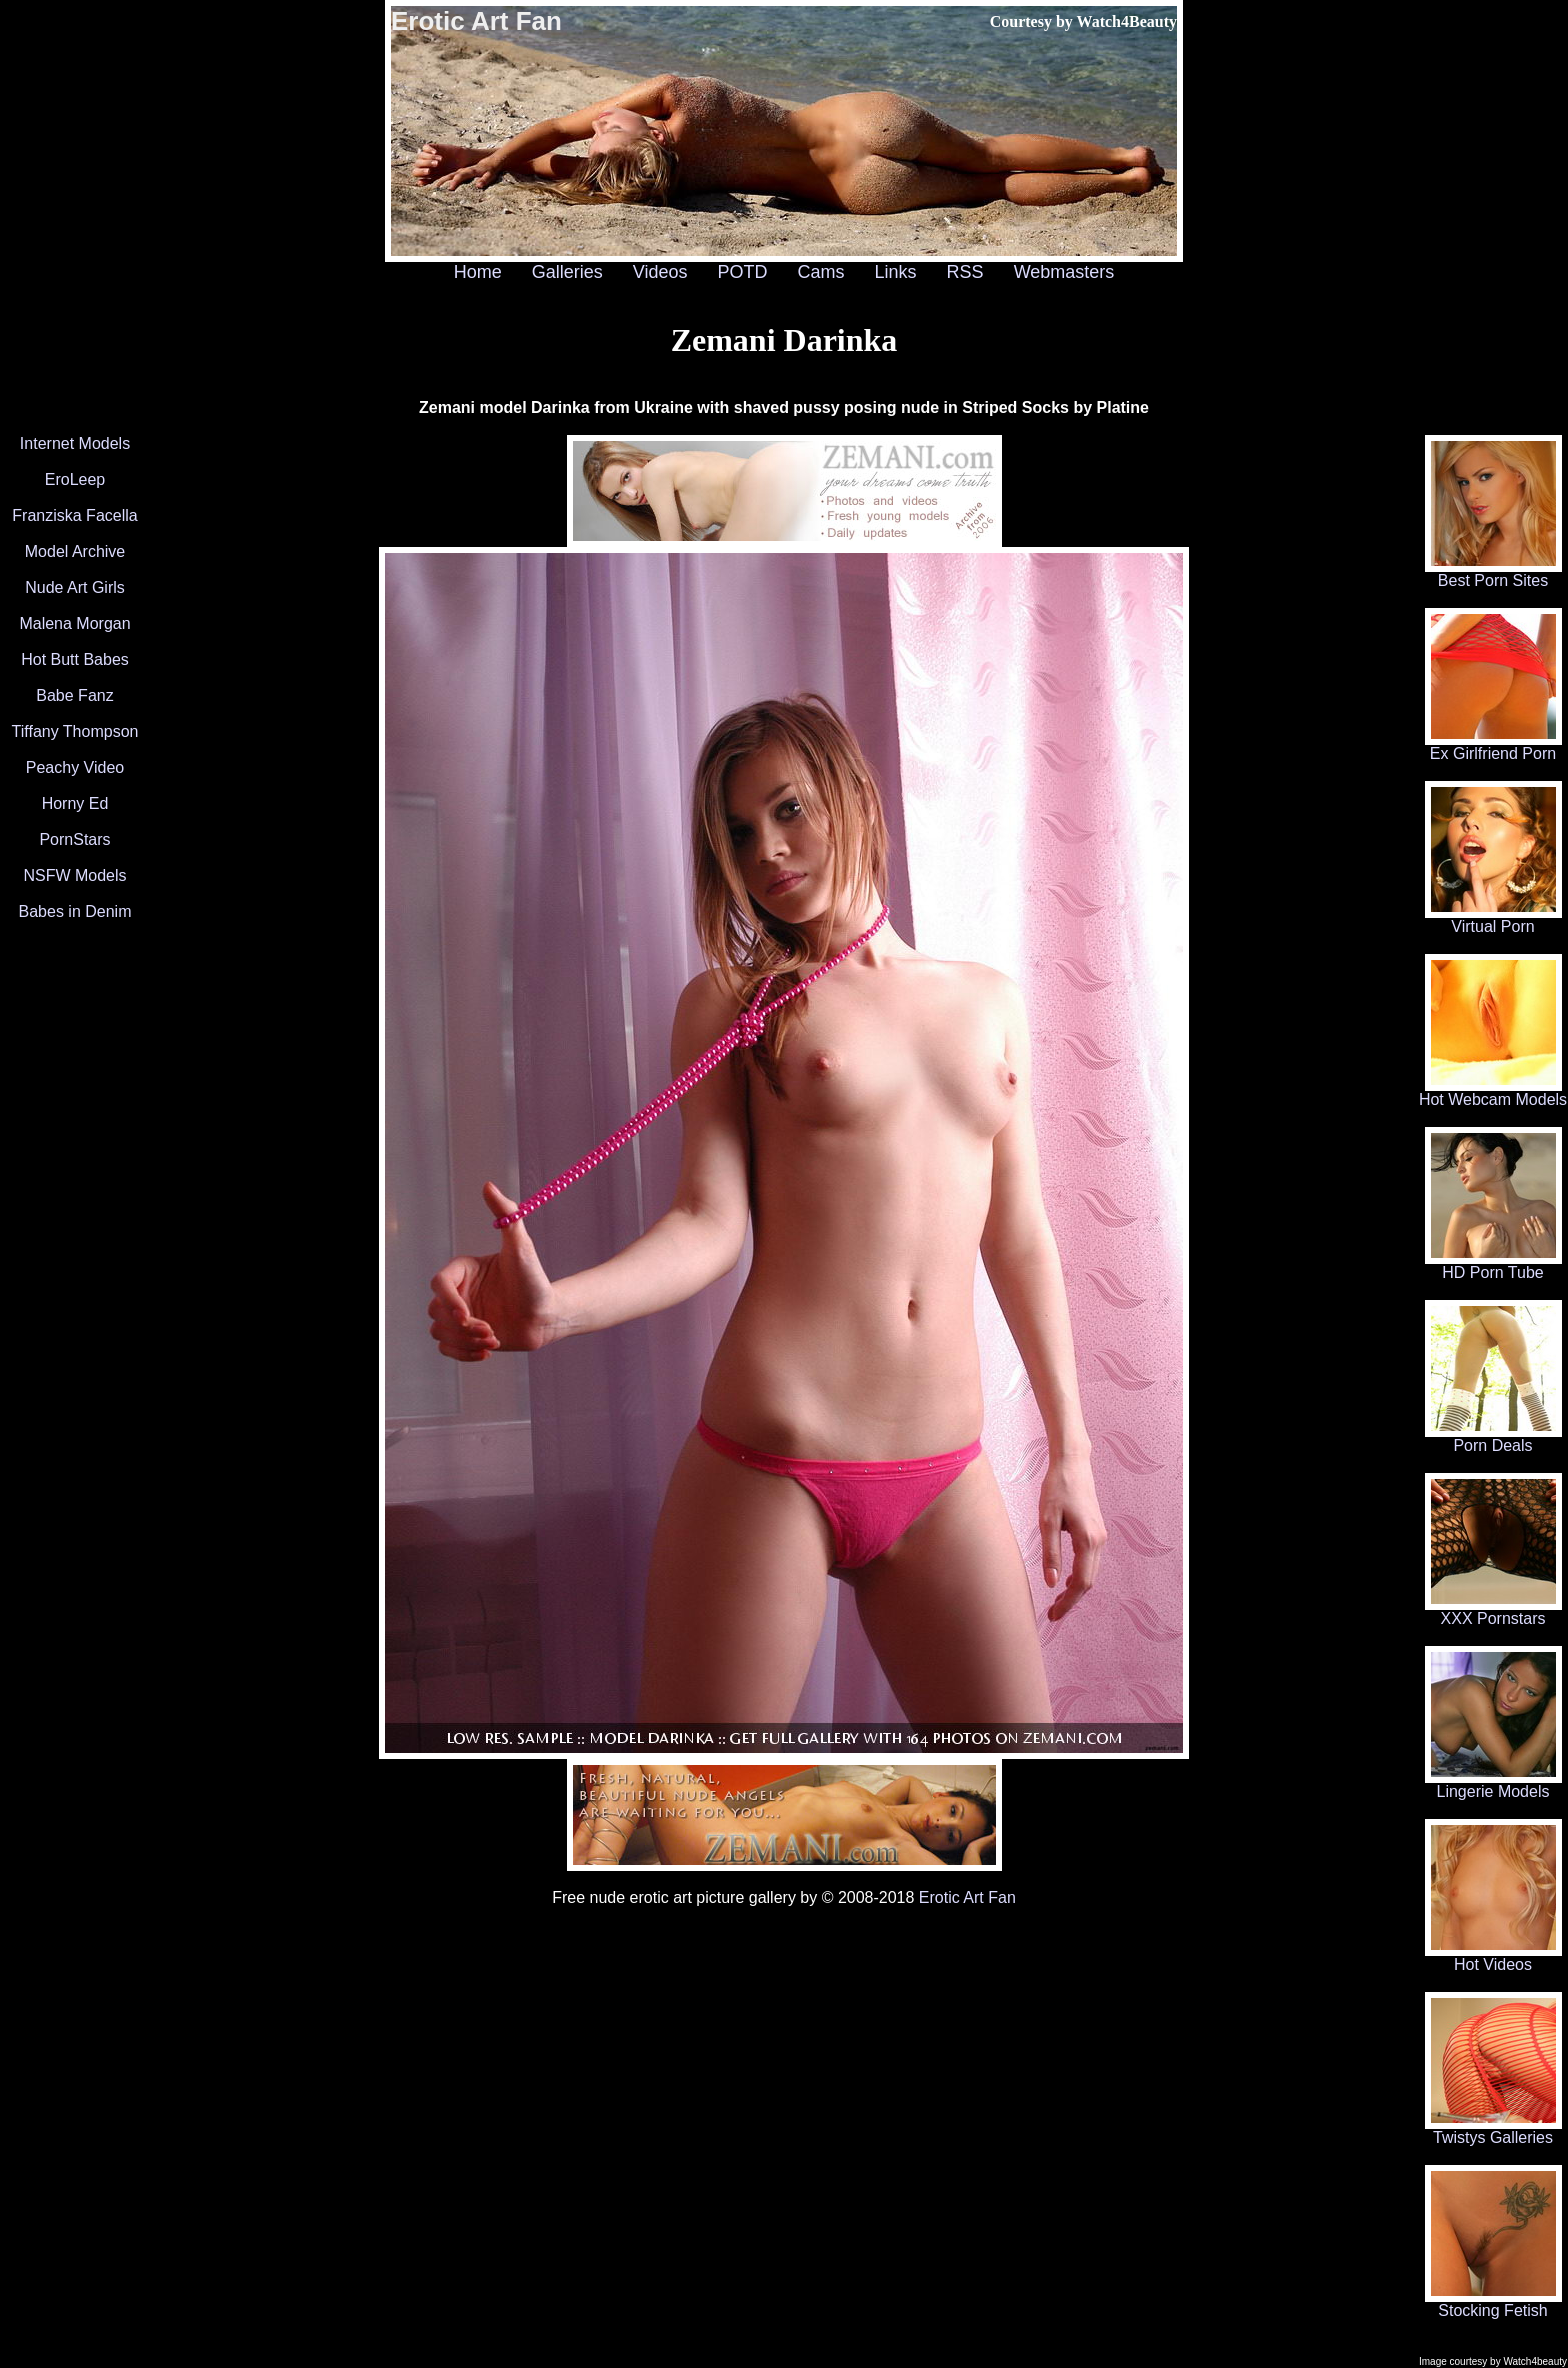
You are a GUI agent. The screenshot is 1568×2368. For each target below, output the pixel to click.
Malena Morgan (74, 623)
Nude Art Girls (75, 587)
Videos (660, 272)
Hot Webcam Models (1493, 1092)
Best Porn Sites (1493, 573)
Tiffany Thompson (75, 731)
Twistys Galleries (1493, 2130)
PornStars (74, 839)
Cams (821, 272)
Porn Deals (1493, 1438)
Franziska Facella (74, 515)
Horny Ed (75, 803)
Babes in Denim (75, 911)
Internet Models (75, 443)
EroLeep (75, 479)
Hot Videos (1493, 1957)
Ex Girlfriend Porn (1493, 746)
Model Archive (75, 551)
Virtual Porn (1493, 919)
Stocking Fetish (1493, 2303)
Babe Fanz (74, 695)
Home (478, 272)
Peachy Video (75, 767)
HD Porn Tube (1493, 1265)
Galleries (567, 272)
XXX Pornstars (1493, 1611)
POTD (742, 272)
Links (896, 272)
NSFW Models (74, 875)
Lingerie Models (1493, 1784)
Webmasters (1064, 272)
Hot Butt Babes (75, 659)
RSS (965, 272)
